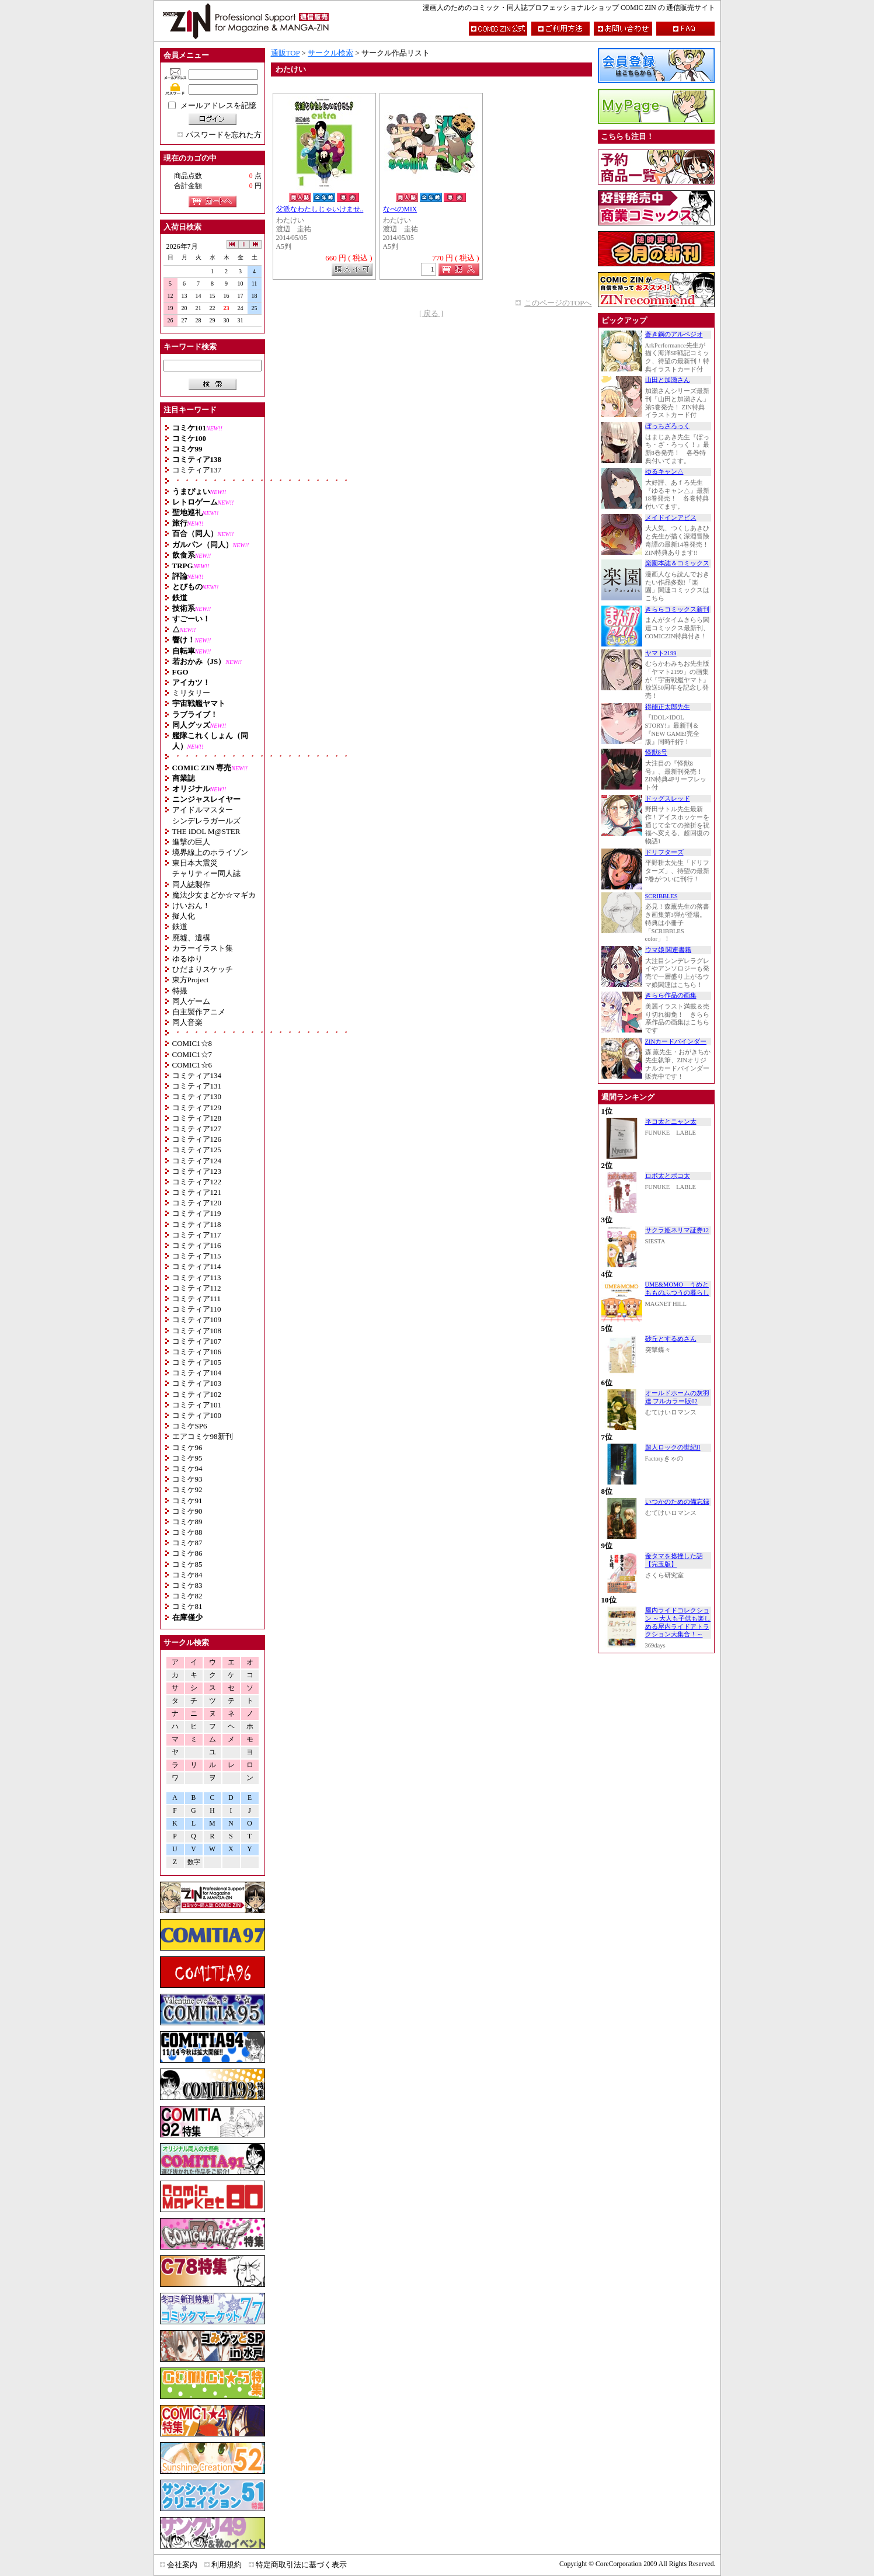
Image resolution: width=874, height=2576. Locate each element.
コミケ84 (187, 1574)
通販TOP (285, 52)
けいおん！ (191, 905)
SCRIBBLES (661, 896)
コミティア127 (197, 1128)
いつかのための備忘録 (677, 1502)
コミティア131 (197, 1086)
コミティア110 (196, 1309)
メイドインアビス (671, 517)
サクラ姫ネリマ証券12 (677, 1230)
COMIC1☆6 (192, 1065)
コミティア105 (197, 1362)
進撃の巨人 (191, 841)
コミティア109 (197, 1319)
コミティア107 (197, 1341)
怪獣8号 (656, 752)
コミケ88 (187, 1532)
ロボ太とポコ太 (667, 1176)
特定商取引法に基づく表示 (301, 2564)
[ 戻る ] (431, 313)
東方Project (190, 979)
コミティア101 (197, 1404)
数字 (193, 1862)
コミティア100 (197, 1415)
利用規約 (226, 2564)
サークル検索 (330, 52)
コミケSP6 (189, 1425)
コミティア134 (197, 1075)
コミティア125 (197, 1149)
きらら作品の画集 (671, 995)
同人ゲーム (191, 1001)
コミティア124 (197, 1160)
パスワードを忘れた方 (224, 134)
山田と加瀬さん (667, 380)
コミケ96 (187, 1447)
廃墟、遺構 (191, 937)
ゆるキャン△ (664, 471)
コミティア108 (197, 1330)
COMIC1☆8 (192, 1043)
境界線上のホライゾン (210, 852)
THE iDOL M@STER (206, 831)
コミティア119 (196, 1213)
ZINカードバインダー (676, 1041)
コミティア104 (197, 1372)
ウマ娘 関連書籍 (668, 950)
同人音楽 (187, 1022)
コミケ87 (187, 1542)
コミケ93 (187, 1479)
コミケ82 (187, 1595)
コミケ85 (187, 1564)
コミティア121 (197, 1192)
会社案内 (182, 2564)
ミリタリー (191, 693)
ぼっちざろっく (667, 426)
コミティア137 (197, 469)
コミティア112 (196, 1288)
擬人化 (183, 916)
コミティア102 (197, 1394)
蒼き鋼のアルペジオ (674, 334)
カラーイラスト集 (202, 948)
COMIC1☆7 (192, 1054)
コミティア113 (196, 1277)
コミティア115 (196, 1256)
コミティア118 (196, 1224)
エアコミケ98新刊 (202, 1436)
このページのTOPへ (557, 302)
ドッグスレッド (667, 798)
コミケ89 (187, 1521)
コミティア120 (197, 1202)
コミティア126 (197, 1139)
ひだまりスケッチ (202, 969)
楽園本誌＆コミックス (677, 563)
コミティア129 (197, 1107)
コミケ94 (187, 1468)
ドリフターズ (664, 852)
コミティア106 (197, 1351)
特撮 (179, 990)
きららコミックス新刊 (677, 609)
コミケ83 (187, 1585)
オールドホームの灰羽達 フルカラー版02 (677, 1397)
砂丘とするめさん (671, 1339)
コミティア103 (197, 1383)
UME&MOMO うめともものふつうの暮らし (677, 1288)
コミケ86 (187, 1553)
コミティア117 (196, 1234)
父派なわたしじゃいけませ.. (320, 209)
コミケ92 (187, 1489)
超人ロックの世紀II (673, 1447)
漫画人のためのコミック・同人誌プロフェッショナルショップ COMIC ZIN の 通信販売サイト (569, 8)
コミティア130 (197, 1096)
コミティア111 (196, 1298)
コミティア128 (197, 1118)
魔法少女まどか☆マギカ (214, 895)
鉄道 (179, 926)
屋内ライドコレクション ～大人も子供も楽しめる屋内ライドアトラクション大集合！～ (678, 1622)
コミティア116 (196, 1245)
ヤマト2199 (661, 653)
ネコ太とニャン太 (671, 1121)
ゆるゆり (187, 958)
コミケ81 (187, 1606)
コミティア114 (196, 1266)
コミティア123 (197, 1171)
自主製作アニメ (198, 1011)
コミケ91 (187, 1500)
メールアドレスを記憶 (218, 105)
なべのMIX (400, 209)
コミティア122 (197, 1181)
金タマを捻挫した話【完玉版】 (674, 1560)
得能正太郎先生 (667, 707)
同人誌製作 (191, 884)
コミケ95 (187, 1458)
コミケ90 (187, 1511)
